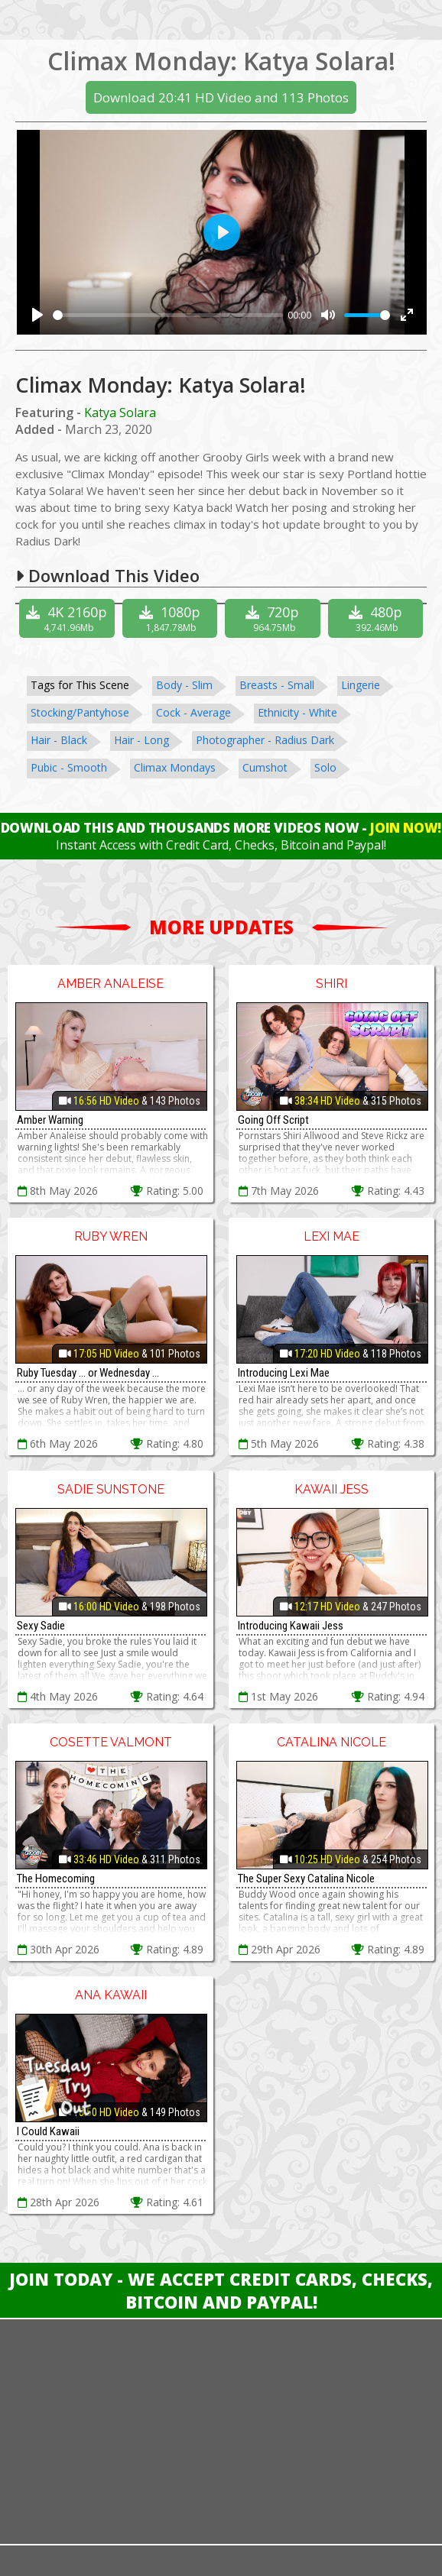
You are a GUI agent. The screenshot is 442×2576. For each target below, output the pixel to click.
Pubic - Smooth (69, 767)
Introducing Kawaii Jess (290, 1626)
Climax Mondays (175, 767)
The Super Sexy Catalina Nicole (306, 1878)
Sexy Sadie (41, 1626)
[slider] (168, 315)
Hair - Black (59, 740)
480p (378, 618)
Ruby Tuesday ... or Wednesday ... (88, 1373)
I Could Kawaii (48, 2131)
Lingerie (360, 685)
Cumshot (265, 767)
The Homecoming (56, 1878)
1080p (172, 618)
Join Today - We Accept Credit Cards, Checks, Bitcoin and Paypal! (221, 2290)
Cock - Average (193, 712)
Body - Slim (184, 685)
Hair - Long (141, 740)
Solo (325, 767)
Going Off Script (273, 1120)
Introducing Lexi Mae (284, 1373)
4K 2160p (68, 618)
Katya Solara (120, 412)
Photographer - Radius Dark (265, 740)
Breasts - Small (276, 685)
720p (274, 618)
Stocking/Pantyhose (80, 712)
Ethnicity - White (297, 712)
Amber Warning (50, 1120)
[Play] (37, 315)
